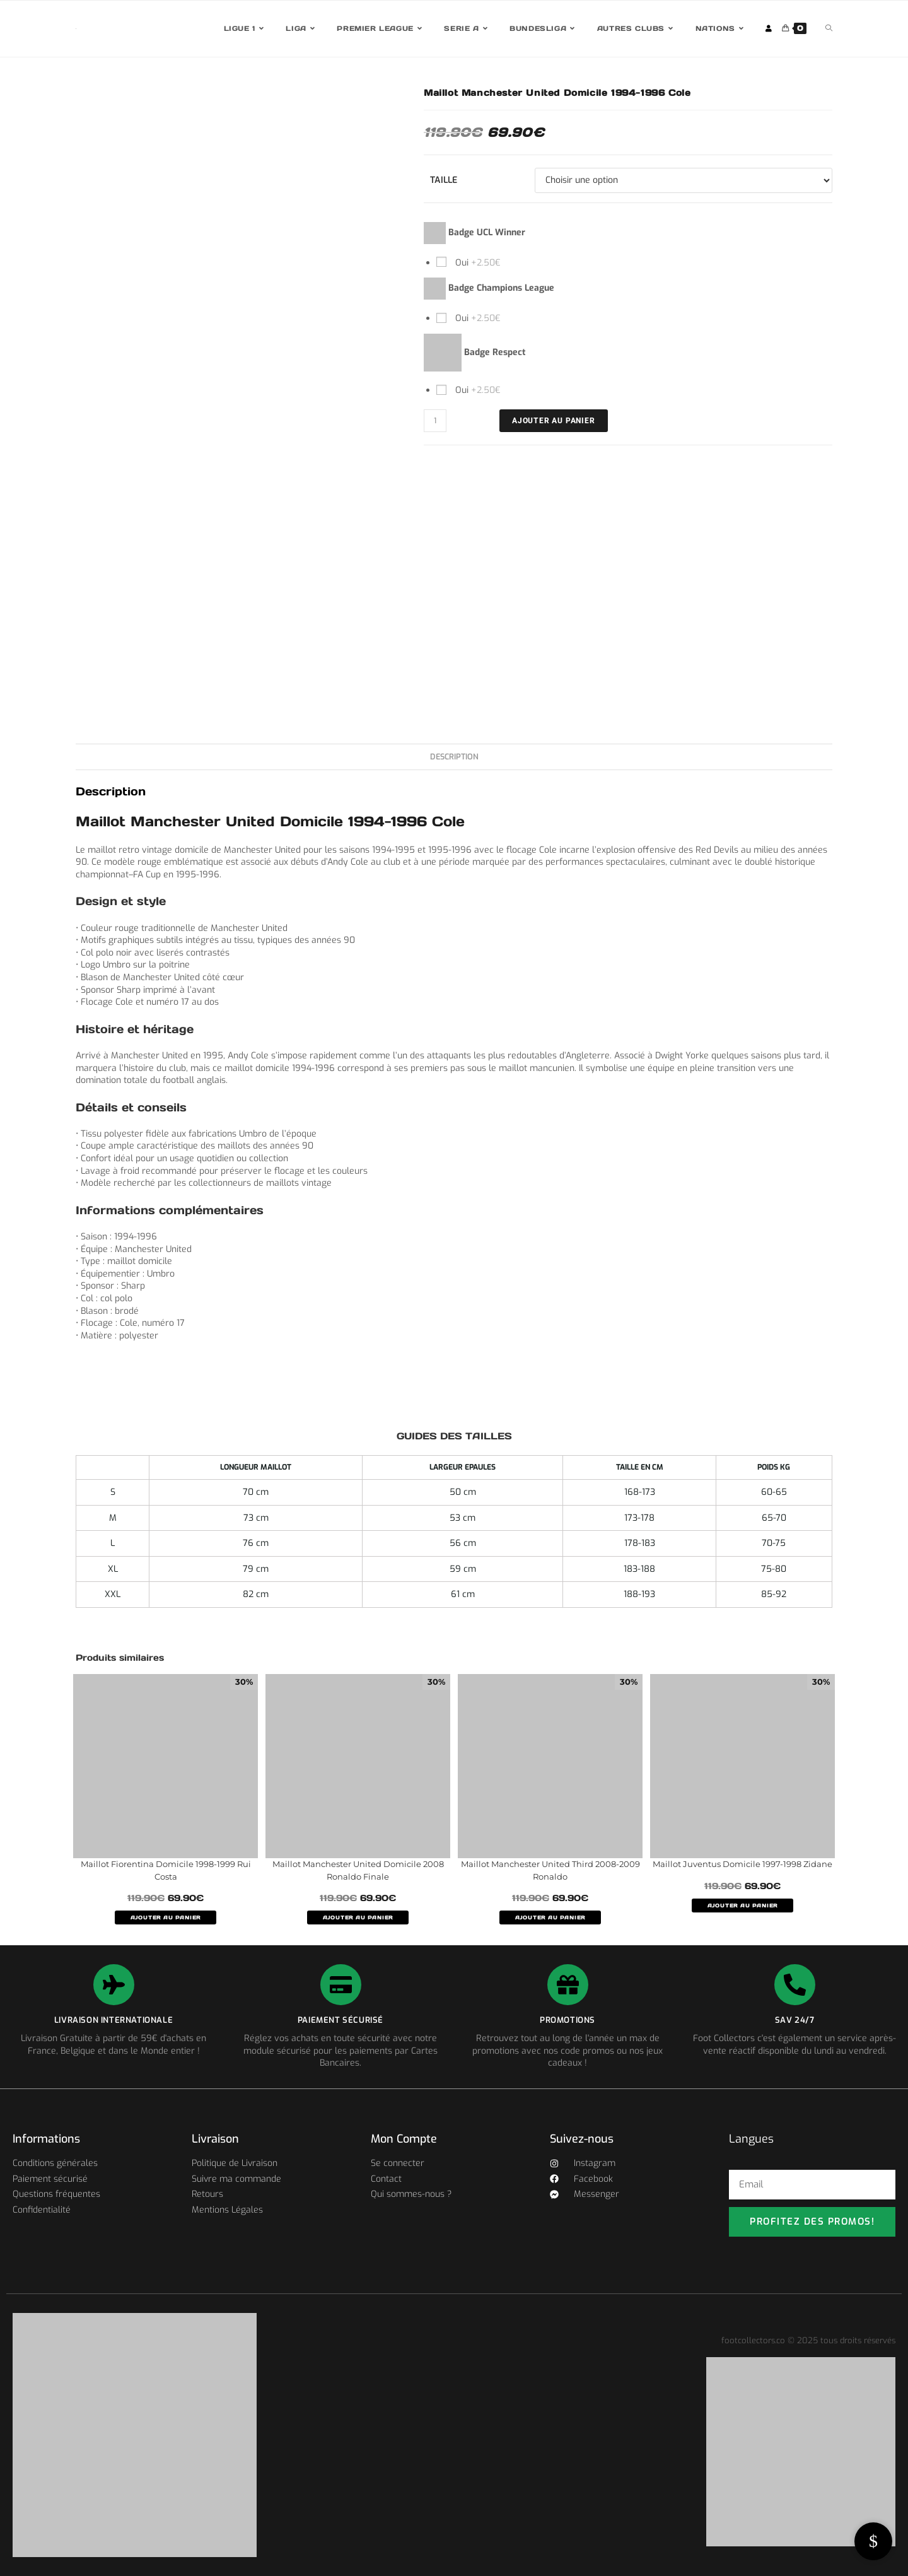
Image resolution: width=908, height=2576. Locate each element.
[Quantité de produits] (435, 420)
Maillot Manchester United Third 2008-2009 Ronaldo (550, 1870)
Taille (443, 180)
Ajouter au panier (553, 420)
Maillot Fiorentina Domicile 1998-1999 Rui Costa (166, 1870)
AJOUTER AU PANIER (166, 1917)
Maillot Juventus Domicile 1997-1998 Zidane (742, 1864)
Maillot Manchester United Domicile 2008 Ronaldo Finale (358, 1870)
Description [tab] (454, 756)
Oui (477, 263)
